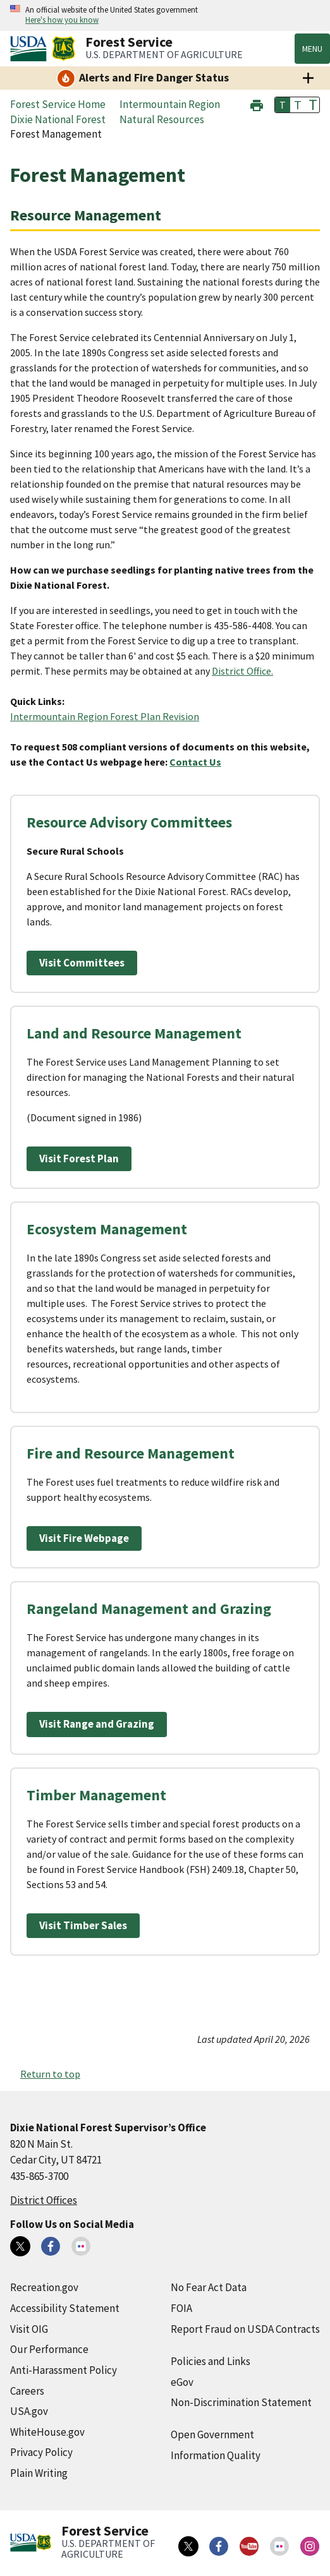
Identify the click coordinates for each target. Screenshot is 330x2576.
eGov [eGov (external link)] (182, 2382)
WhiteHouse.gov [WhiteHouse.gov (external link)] (47, 2432)
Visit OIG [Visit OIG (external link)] (29, 2329)
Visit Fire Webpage (84, 1538)
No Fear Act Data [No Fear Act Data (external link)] (209, 2287)
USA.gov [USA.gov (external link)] (29, 2411)
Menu (312, 48)
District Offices (43, 2200)
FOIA (181, 2308)
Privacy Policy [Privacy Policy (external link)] (41, 2452)
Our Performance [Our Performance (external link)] (49, 2349)
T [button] (282, 105)
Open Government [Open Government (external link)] (212, 2434)
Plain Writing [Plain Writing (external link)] (39, 2473)
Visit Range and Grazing (96, 1724)
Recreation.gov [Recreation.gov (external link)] (44, 2287)
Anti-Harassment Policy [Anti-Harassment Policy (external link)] (63, 2370)
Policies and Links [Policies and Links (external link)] (210, 2361)
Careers (27, 2391)
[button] (256, 104)
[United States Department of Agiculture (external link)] (31, 48)
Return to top (50, 2073)
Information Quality (215, 2455)
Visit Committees (82, 963)
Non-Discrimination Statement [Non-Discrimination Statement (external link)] (241, 2402)
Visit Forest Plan (79, 1158)
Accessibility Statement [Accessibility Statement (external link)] (64, 2308)
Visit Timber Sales (83, 1925)
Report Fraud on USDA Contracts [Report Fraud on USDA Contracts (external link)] (245, 2329)
